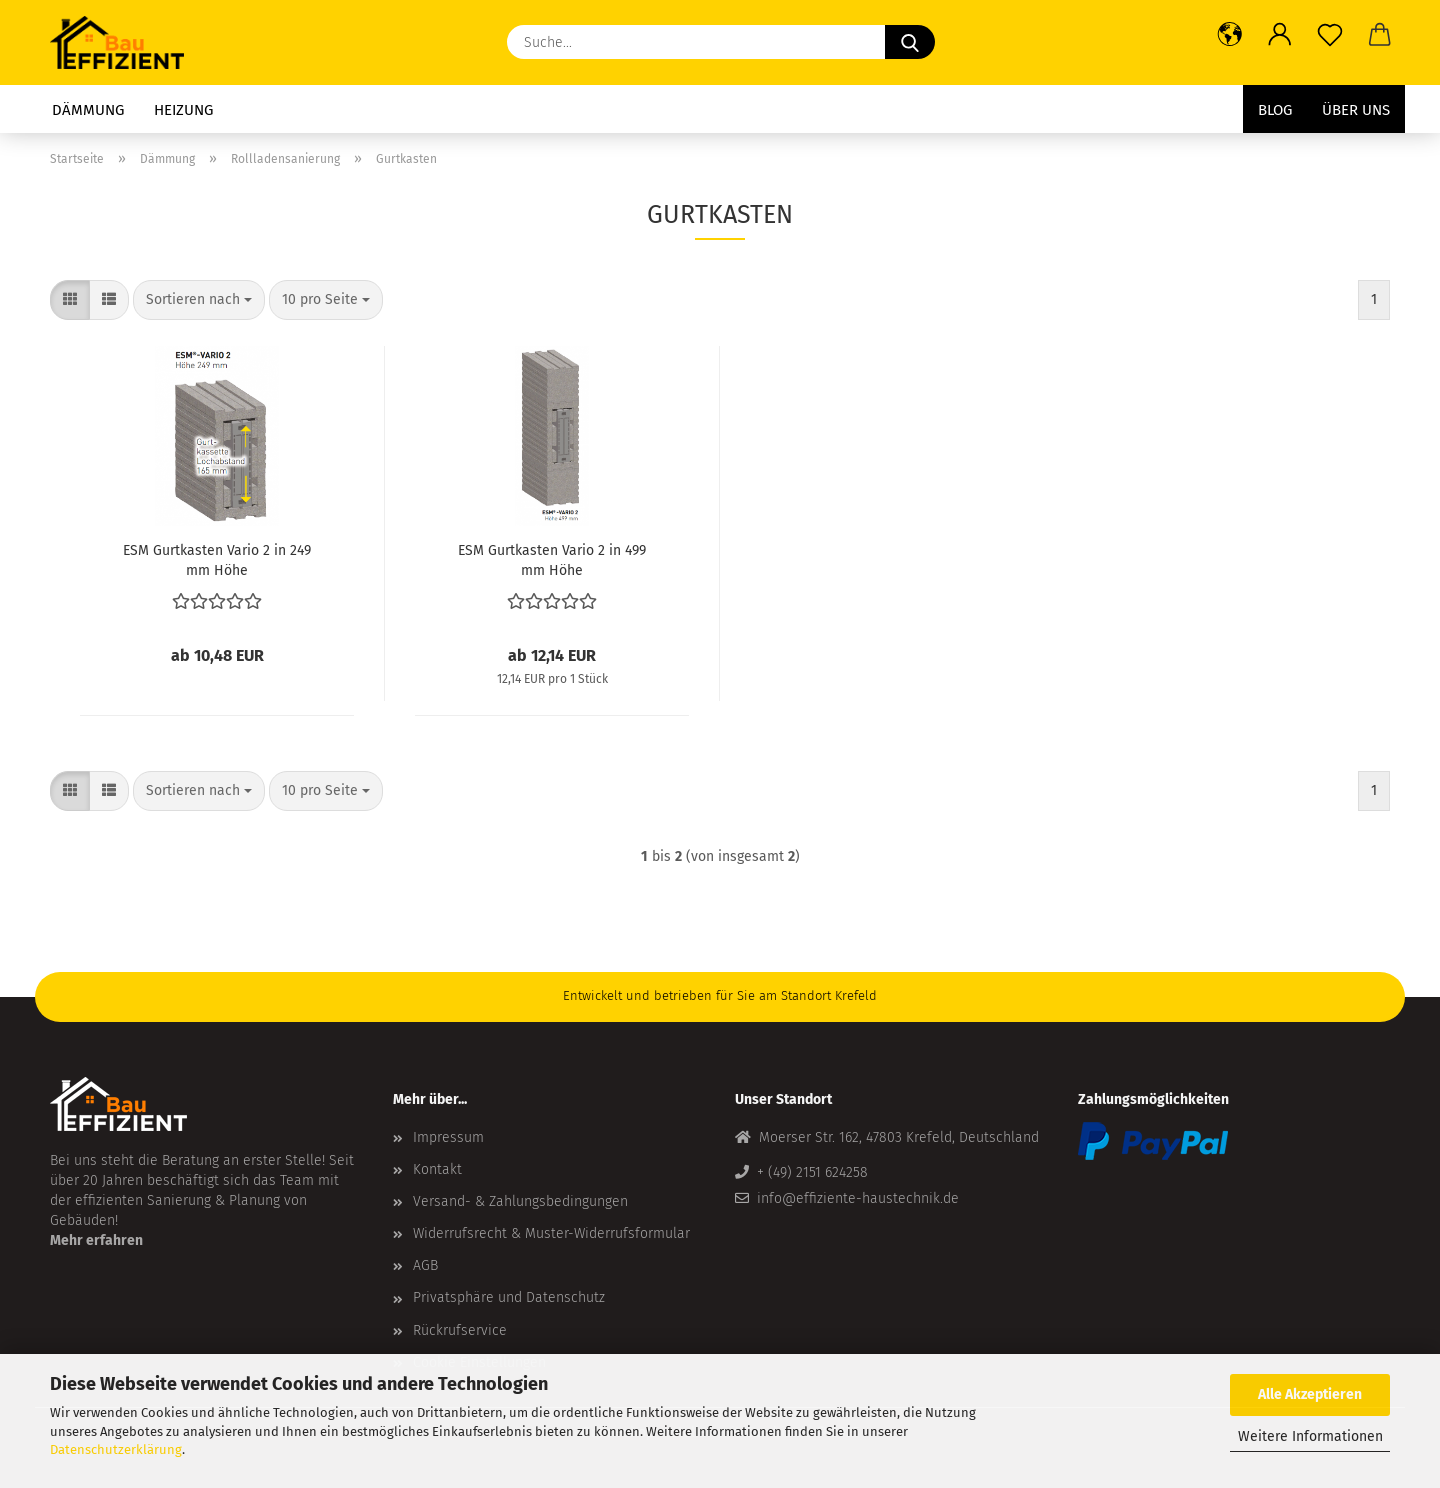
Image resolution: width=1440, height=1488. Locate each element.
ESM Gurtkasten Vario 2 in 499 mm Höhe (552, 559)
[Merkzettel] (1330, 35)
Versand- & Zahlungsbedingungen (520, 1201)
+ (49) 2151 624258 (812, 1172)
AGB (425, 1265)
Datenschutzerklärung (116, 1449)
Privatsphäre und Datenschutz (509, 1297)
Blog (1275, 110)
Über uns (1356, 110)
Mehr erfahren (96, 1240)
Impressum (448, 1137)
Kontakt (437, 1169)
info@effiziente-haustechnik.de (858, 1198)
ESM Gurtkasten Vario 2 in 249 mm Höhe (217, 559)
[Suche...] (910, 42)
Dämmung (88, 110)
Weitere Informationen (1310, 1436)
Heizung (183, 110)
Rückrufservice (460, 1330)
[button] (1230, 35)
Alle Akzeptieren (1310, 1394)
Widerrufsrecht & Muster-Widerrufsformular (551, 1233)
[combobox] (199, 300)
